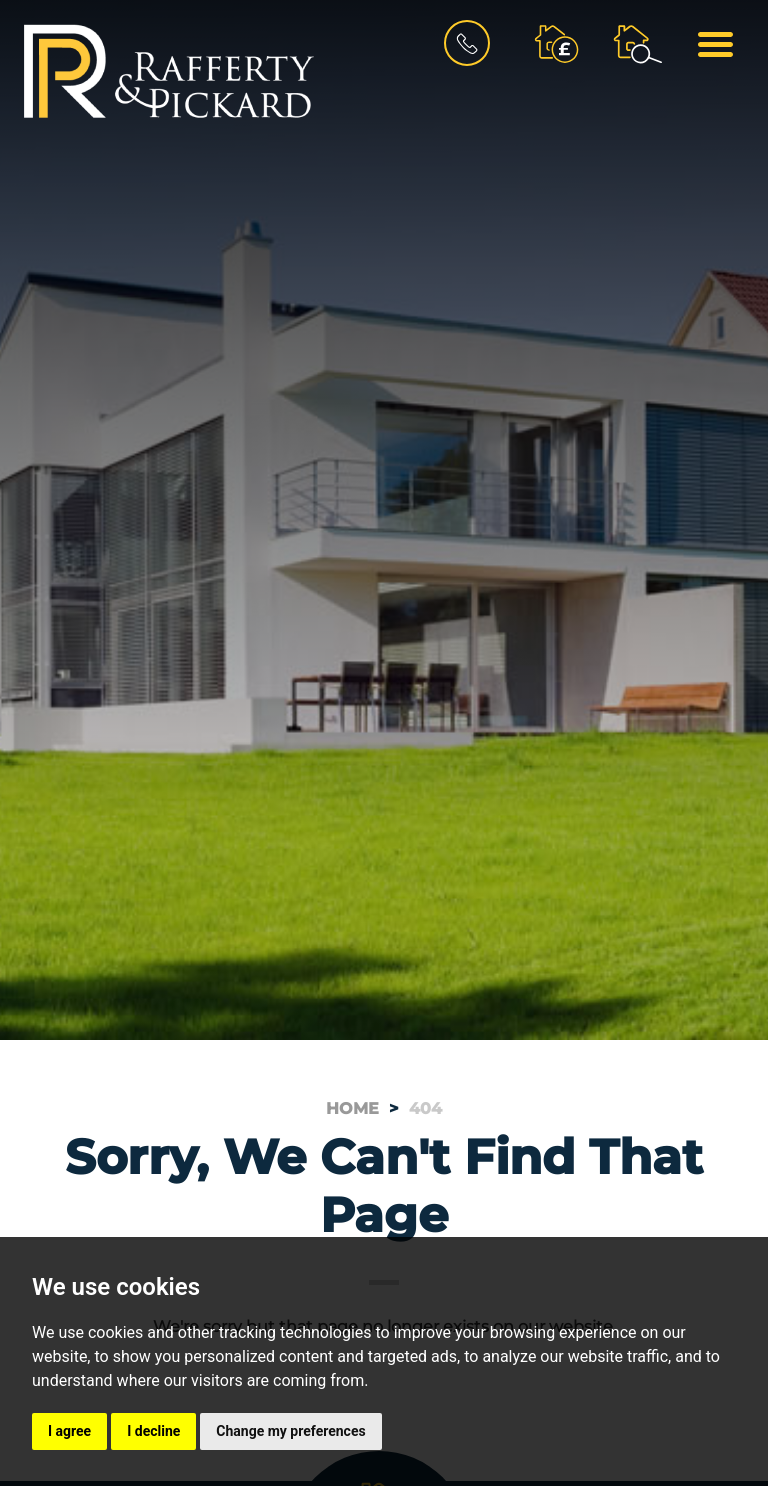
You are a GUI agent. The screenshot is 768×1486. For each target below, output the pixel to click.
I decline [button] (153, 1431)
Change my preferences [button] (290, 1431)
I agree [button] (69, 1431)
